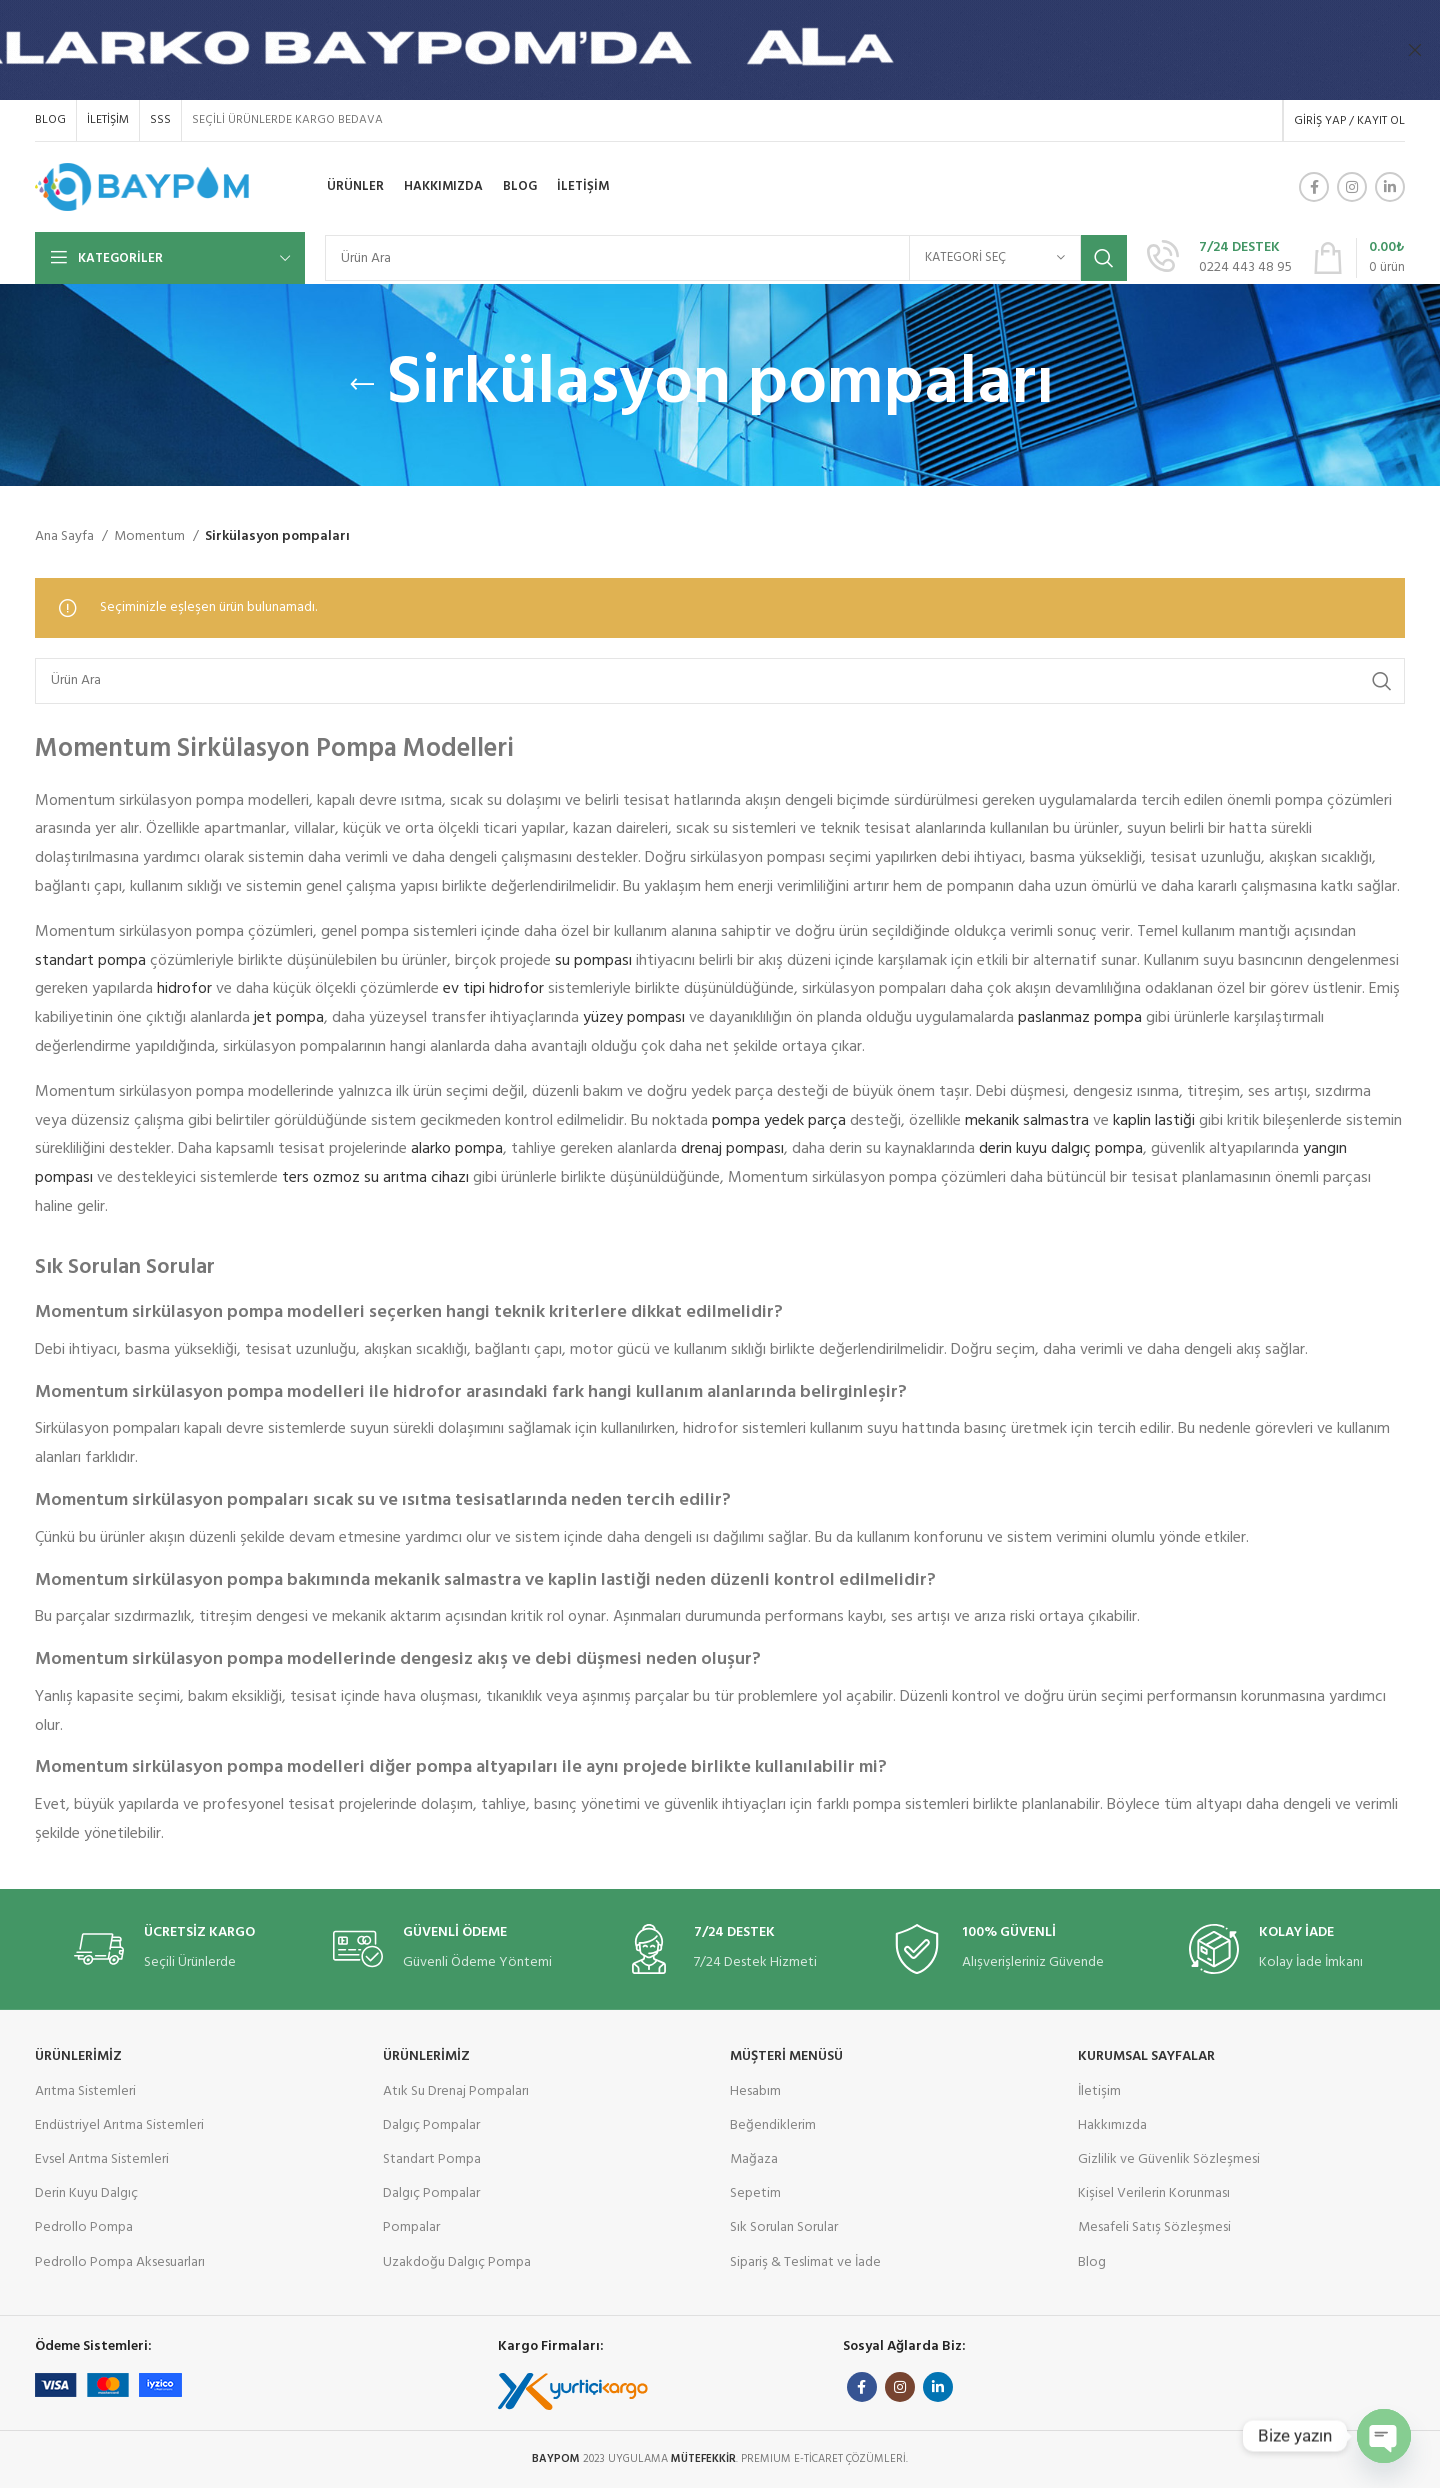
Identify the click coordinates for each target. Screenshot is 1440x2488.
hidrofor (184, 989)
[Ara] (726, 258)
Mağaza (754, 2159)
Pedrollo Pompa (84, 2227)
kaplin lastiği (1154, 1121)
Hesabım (755, 2091)
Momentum (151, 537)
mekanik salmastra (1027, 1121)
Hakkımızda (1112, 2125)
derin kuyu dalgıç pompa (1061, 1149)
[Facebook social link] (1314, 187)
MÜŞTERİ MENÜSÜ (786, 2056)
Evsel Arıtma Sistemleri (102, 2159)
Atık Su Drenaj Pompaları (456, 2091)
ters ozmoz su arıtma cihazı (375, 1178)
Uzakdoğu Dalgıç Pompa (457, 2262)
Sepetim (755, 2193)
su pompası (593, 961)
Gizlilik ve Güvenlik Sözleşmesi (1169, 2159)
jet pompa (289, 1018)
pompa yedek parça (779, 1121)
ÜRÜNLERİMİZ (78, 2056)
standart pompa (90, 961)
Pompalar (411, 2227)
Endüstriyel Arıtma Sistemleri (119, 2125)
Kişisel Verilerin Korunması (1154, 2193)
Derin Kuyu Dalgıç (86, 2193)
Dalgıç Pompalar (431, 2125)
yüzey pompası (634, 1018)
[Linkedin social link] (1390, 187)
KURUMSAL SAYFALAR (1146, 2056)
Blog (1092, 2262)
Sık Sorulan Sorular (784, 2227)
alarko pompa (457, 1149)
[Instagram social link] (1352, 187)
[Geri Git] (362, 385)
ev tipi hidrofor (493, 989)
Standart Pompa (432, 2159)
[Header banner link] (690, 50)
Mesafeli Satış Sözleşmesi (1154, 2227)
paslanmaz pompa (1080, 1018)
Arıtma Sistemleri (85, 2091)
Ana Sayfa (66, 537)
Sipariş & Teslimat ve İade (805, 2262)
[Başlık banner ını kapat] (1415, 50)
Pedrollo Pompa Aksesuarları (120, 2262)
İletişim (1099, 2091)
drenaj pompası (732, 1149)
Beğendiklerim (773, 2125)
